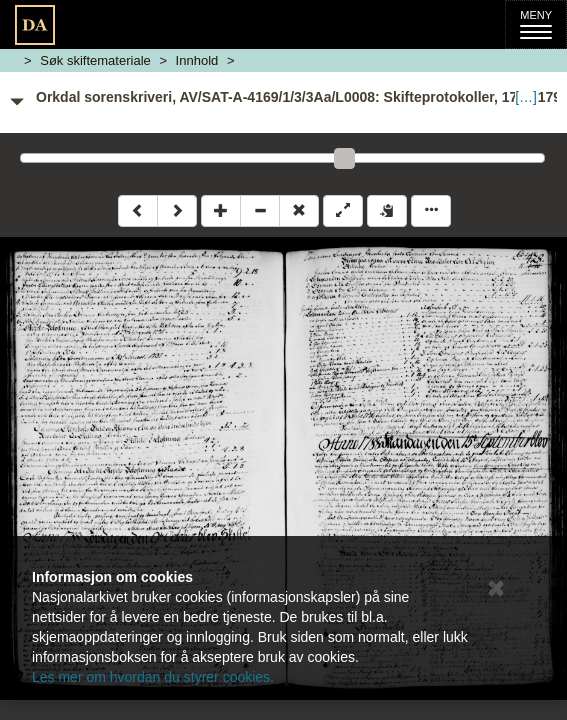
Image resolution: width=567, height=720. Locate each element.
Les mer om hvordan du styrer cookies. (153, 677)
